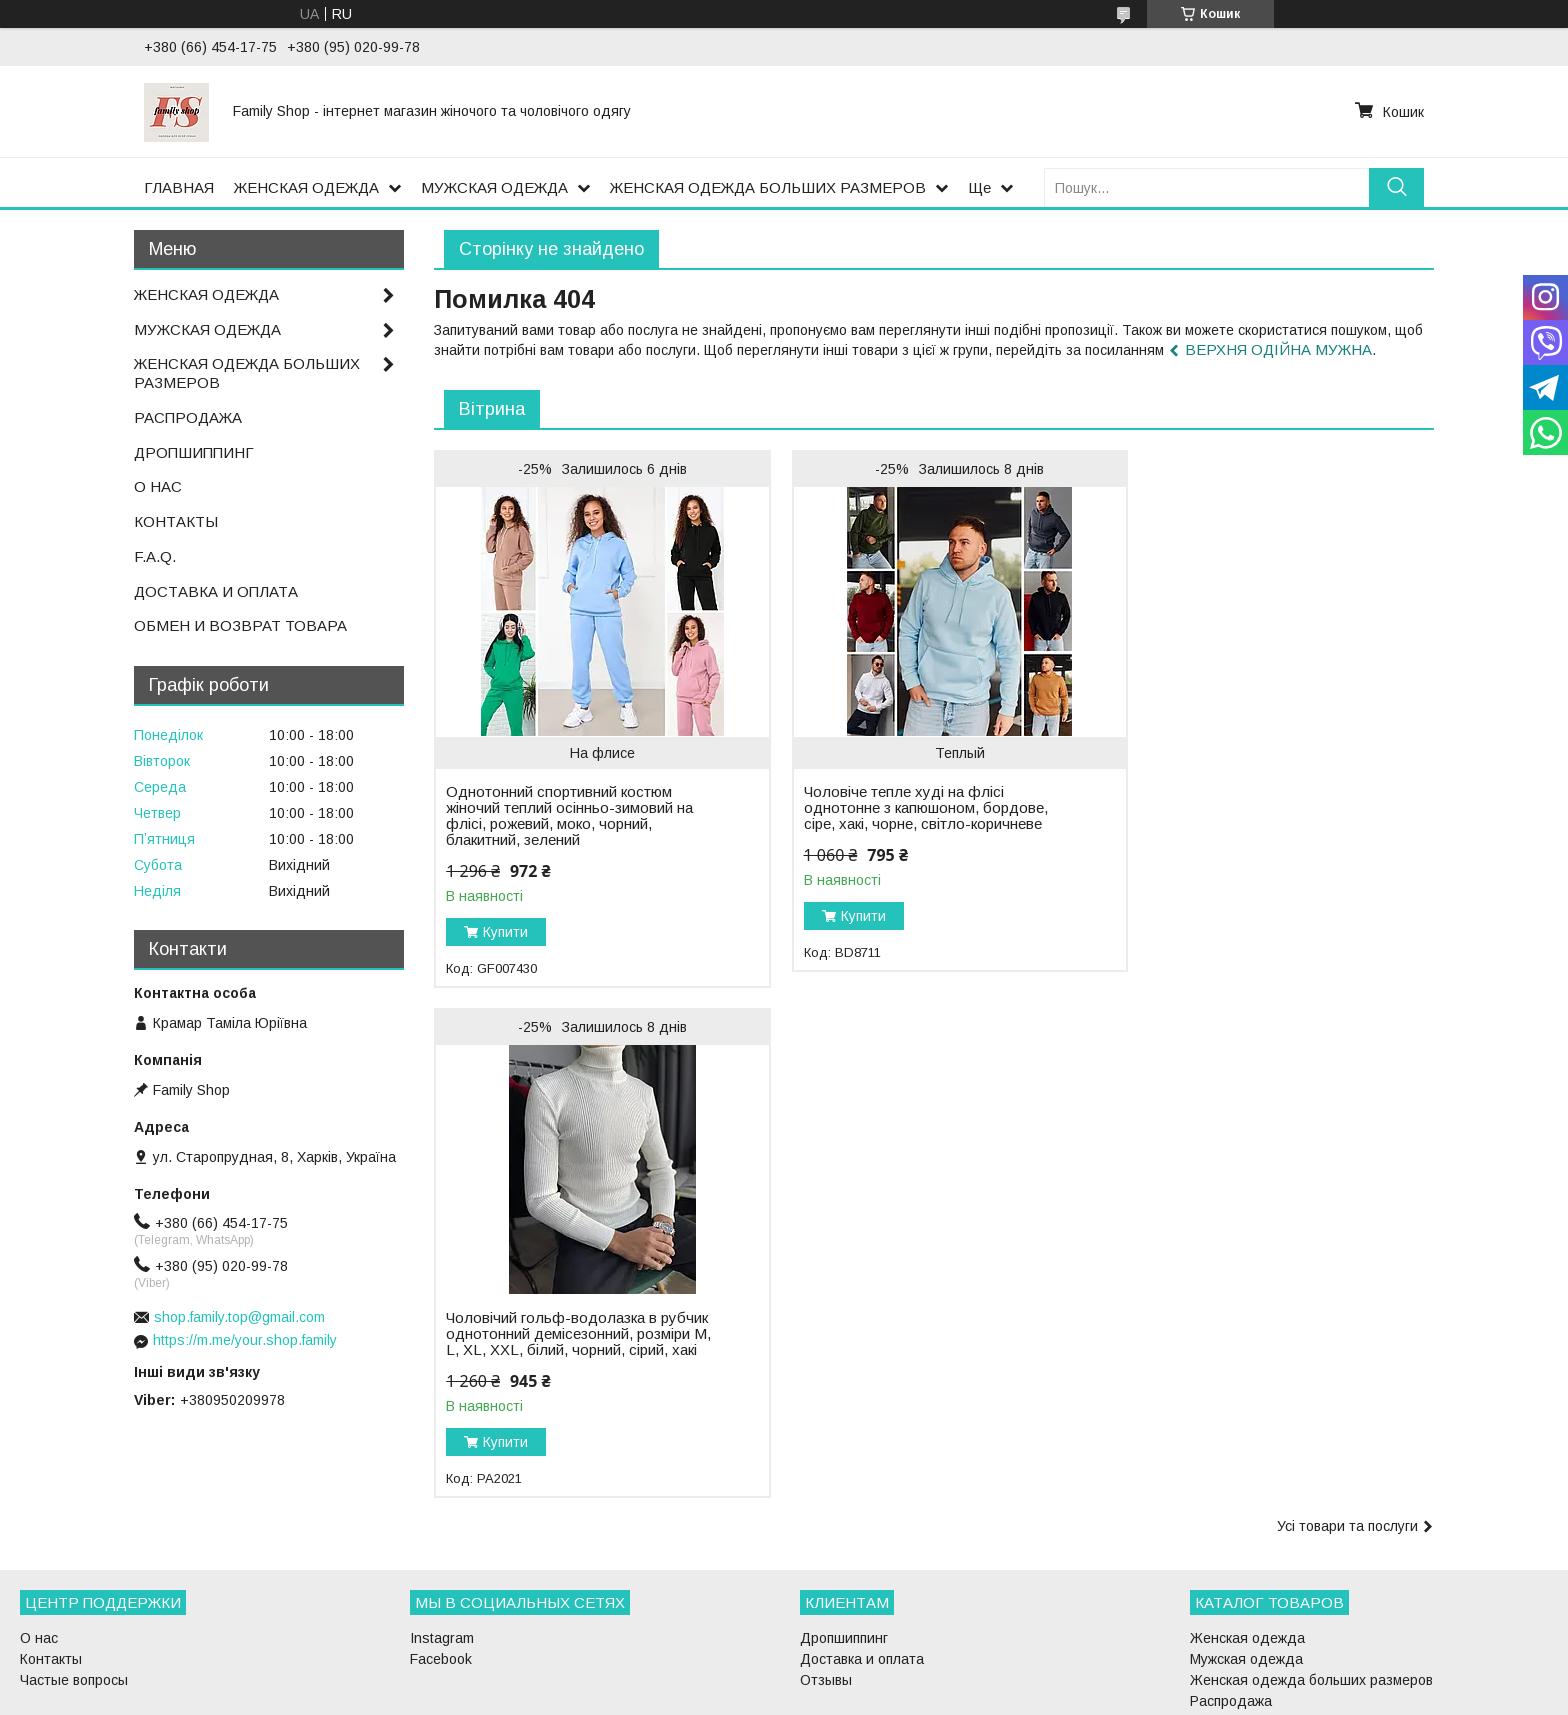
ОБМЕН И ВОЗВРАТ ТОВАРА (240, 625)
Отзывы (826, 1585)
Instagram (442, 1543)
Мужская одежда (1246, 1564)
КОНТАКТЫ (176, 521)
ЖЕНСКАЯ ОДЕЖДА (306, 187)
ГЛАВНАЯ (179, 187)
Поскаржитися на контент (742, 1696)
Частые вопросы (74, 1585)
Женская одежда (1247, 1543)
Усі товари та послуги (1347, 1016)
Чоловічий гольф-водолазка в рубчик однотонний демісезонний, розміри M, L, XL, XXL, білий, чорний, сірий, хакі (1245, 784)
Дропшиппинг (844, 1543)
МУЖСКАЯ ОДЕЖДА (494, 187)
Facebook (441, 1564)
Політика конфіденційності (899, 1696)
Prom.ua (878, 1678)
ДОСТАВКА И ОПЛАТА (216, 591)
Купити (505, 932)
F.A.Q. (155, 556)
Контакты (51, 1564)
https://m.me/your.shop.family (245, 1340)
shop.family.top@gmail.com (239, 1317)
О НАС (158, 486)
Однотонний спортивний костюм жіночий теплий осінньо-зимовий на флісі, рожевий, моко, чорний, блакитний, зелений (569, 816)
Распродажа (1231, 1606)
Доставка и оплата (862, 1564)
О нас (39, 1543)
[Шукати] (1396, 187)
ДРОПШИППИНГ (194, 452)
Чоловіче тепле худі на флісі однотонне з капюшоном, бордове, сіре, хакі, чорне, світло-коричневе (908, 808)
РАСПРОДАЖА (188, 417)
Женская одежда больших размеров (1311, 1585)
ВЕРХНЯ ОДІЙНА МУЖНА (1278, 349)
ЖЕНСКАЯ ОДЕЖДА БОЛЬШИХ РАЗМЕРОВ (768, 187)
